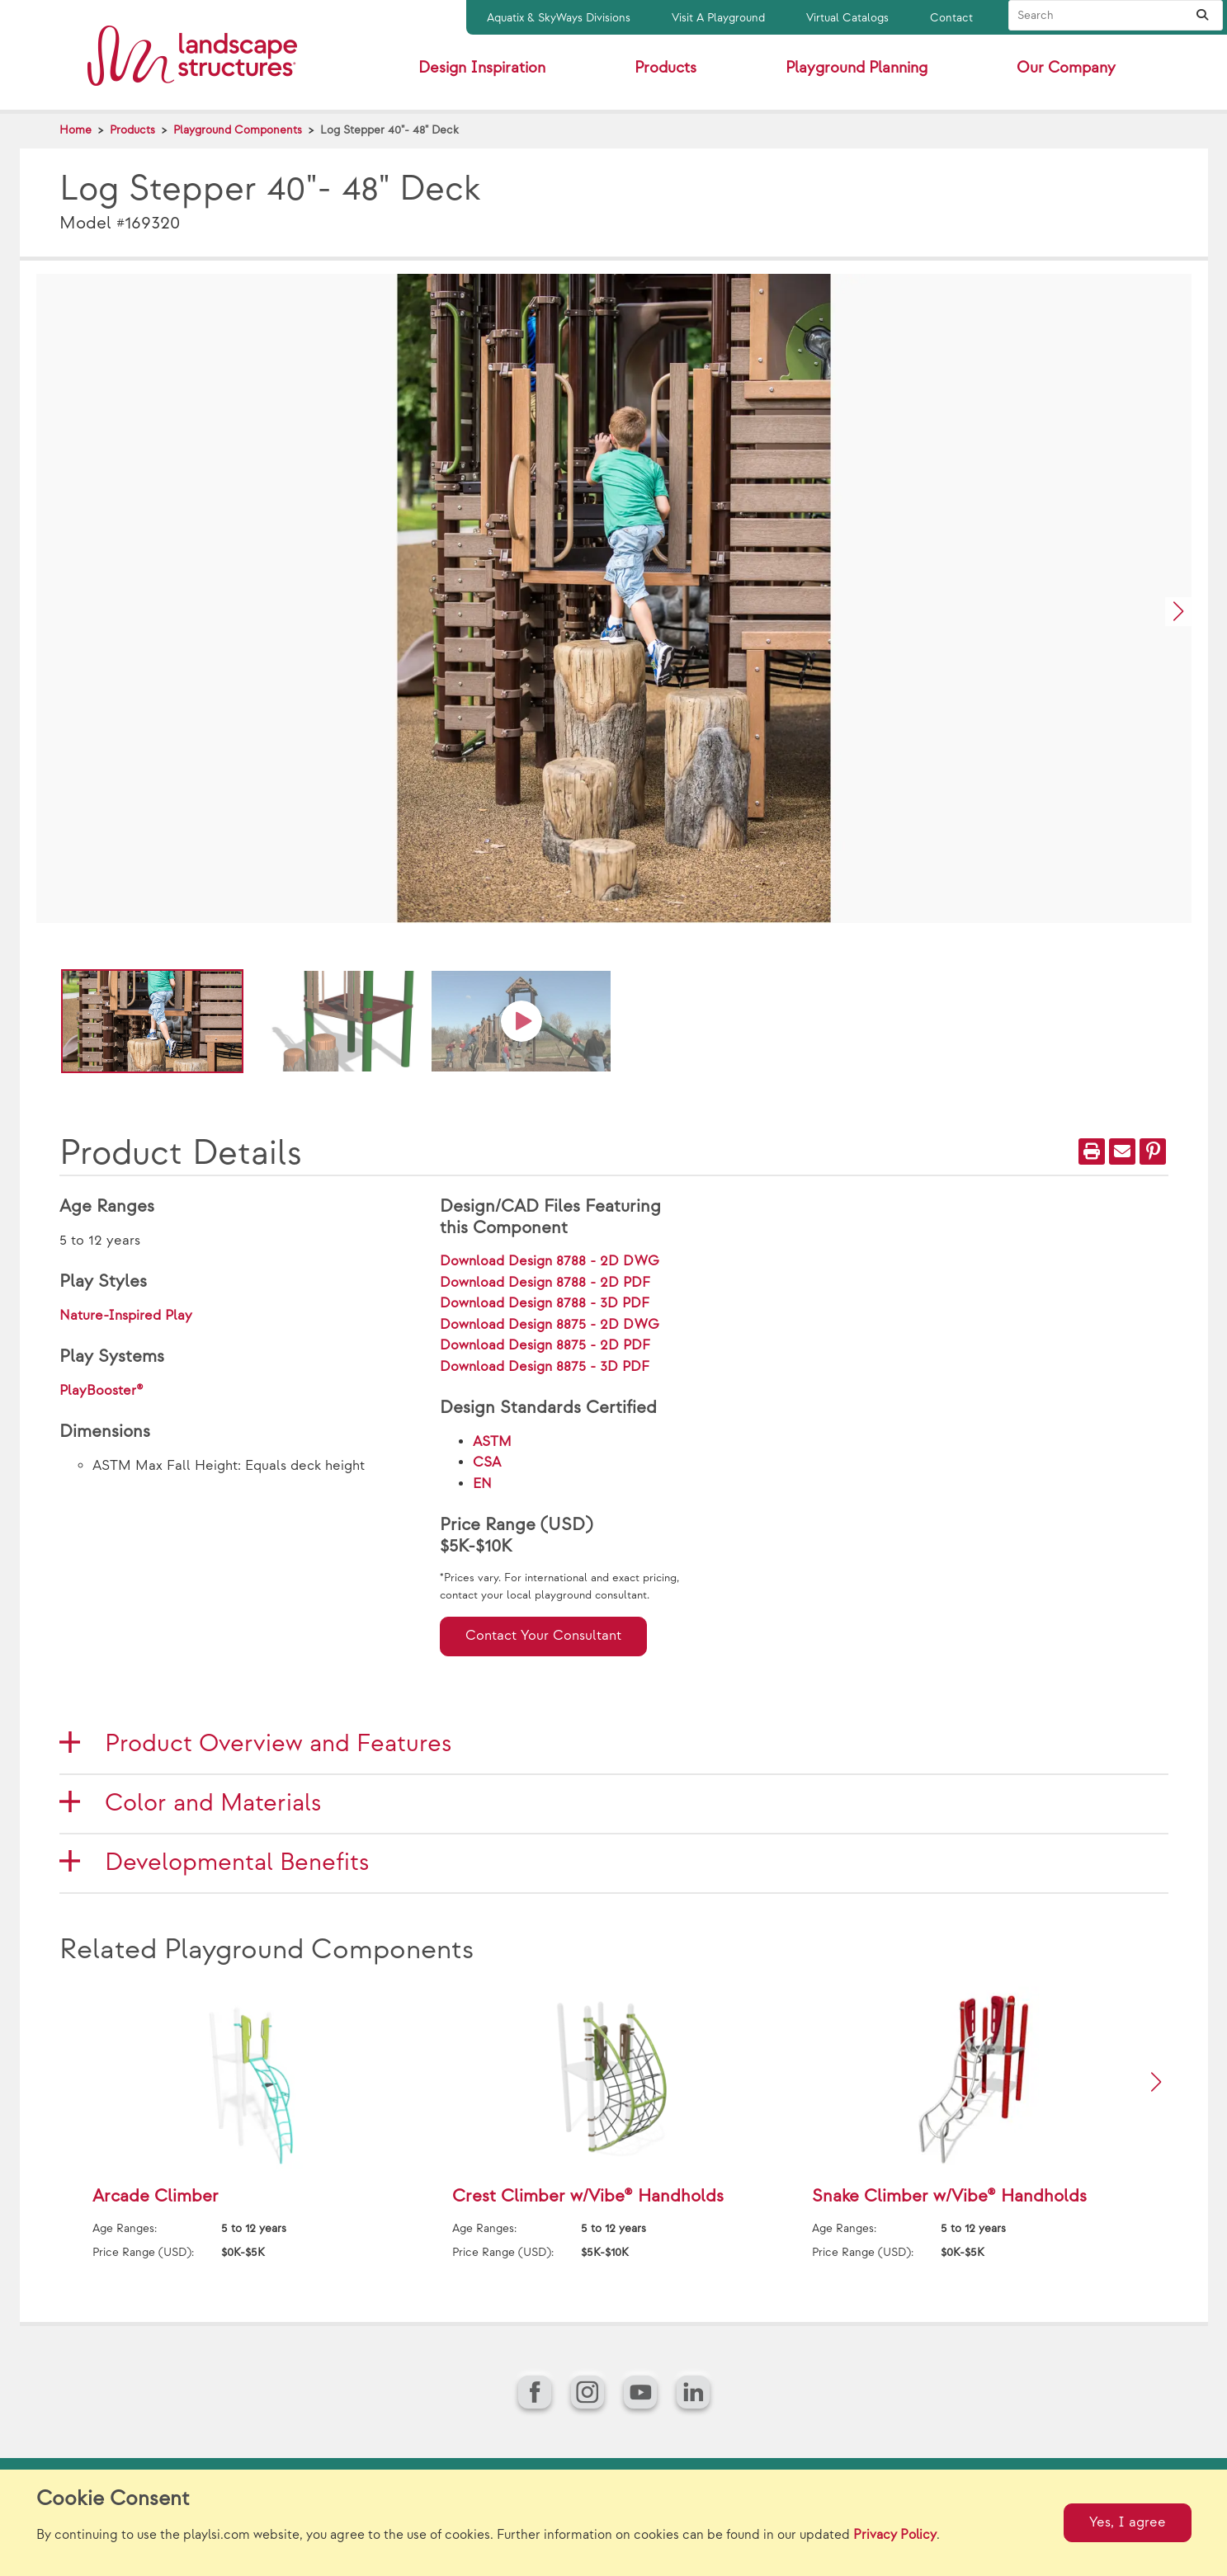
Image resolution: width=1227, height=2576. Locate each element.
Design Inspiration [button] (481, 68)
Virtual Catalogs (847, 18)
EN (482, 1484)
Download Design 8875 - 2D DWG (549, 1324)
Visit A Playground (718, 18)
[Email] (1122, 1151)
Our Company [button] (1066, 68)
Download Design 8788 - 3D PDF (544, 1303)
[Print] (1091, 1151)
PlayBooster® (101, 1390)
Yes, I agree (1127, 2522)
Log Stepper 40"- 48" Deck (389, 130)
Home (75, 130)
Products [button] (665, 68)
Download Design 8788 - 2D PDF (545, 1282)
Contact (951, 18)
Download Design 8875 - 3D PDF (544, 1367)
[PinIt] (1153, 1151)
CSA (487, 1462)
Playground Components (237, 130)
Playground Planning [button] (856, 68)
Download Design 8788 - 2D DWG (549, 1261)
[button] (1178, 611)
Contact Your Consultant (543, 1635)
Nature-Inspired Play (125, 1315)
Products (132, 130)
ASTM (492, 1442)
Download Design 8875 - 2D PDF (545, 1345)
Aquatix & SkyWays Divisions (558, 18)
